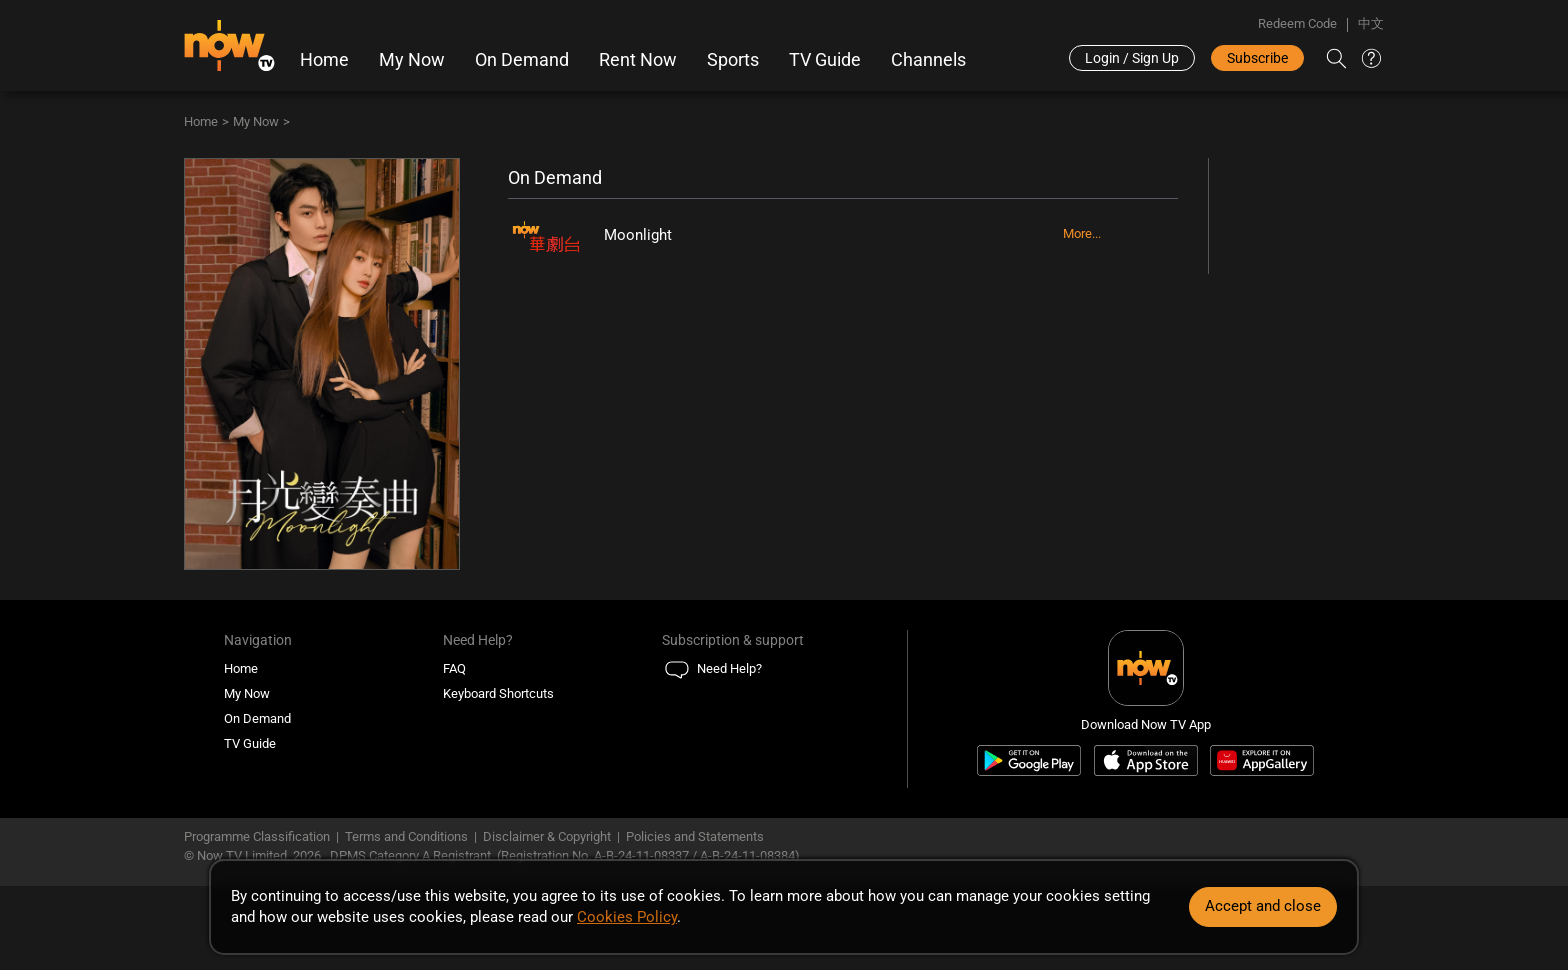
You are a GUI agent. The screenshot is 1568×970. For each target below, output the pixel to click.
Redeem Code (1297, 23)
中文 (1371, 23)
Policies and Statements (695, 836)
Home (324, 60)
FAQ (454, 668)
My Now (412, 60)
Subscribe (1257, 58)
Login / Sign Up (1132, 58)
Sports (733, 60)
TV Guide (825, 60)
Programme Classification (257, 836)
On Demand (522, 60)
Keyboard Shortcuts (498, 693)
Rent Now (638, 60)
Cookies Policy (627, 917)
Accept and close (1263, 906)
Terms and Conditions (406, 836)
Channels (928, 60)
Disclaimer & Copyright (547, 836)
